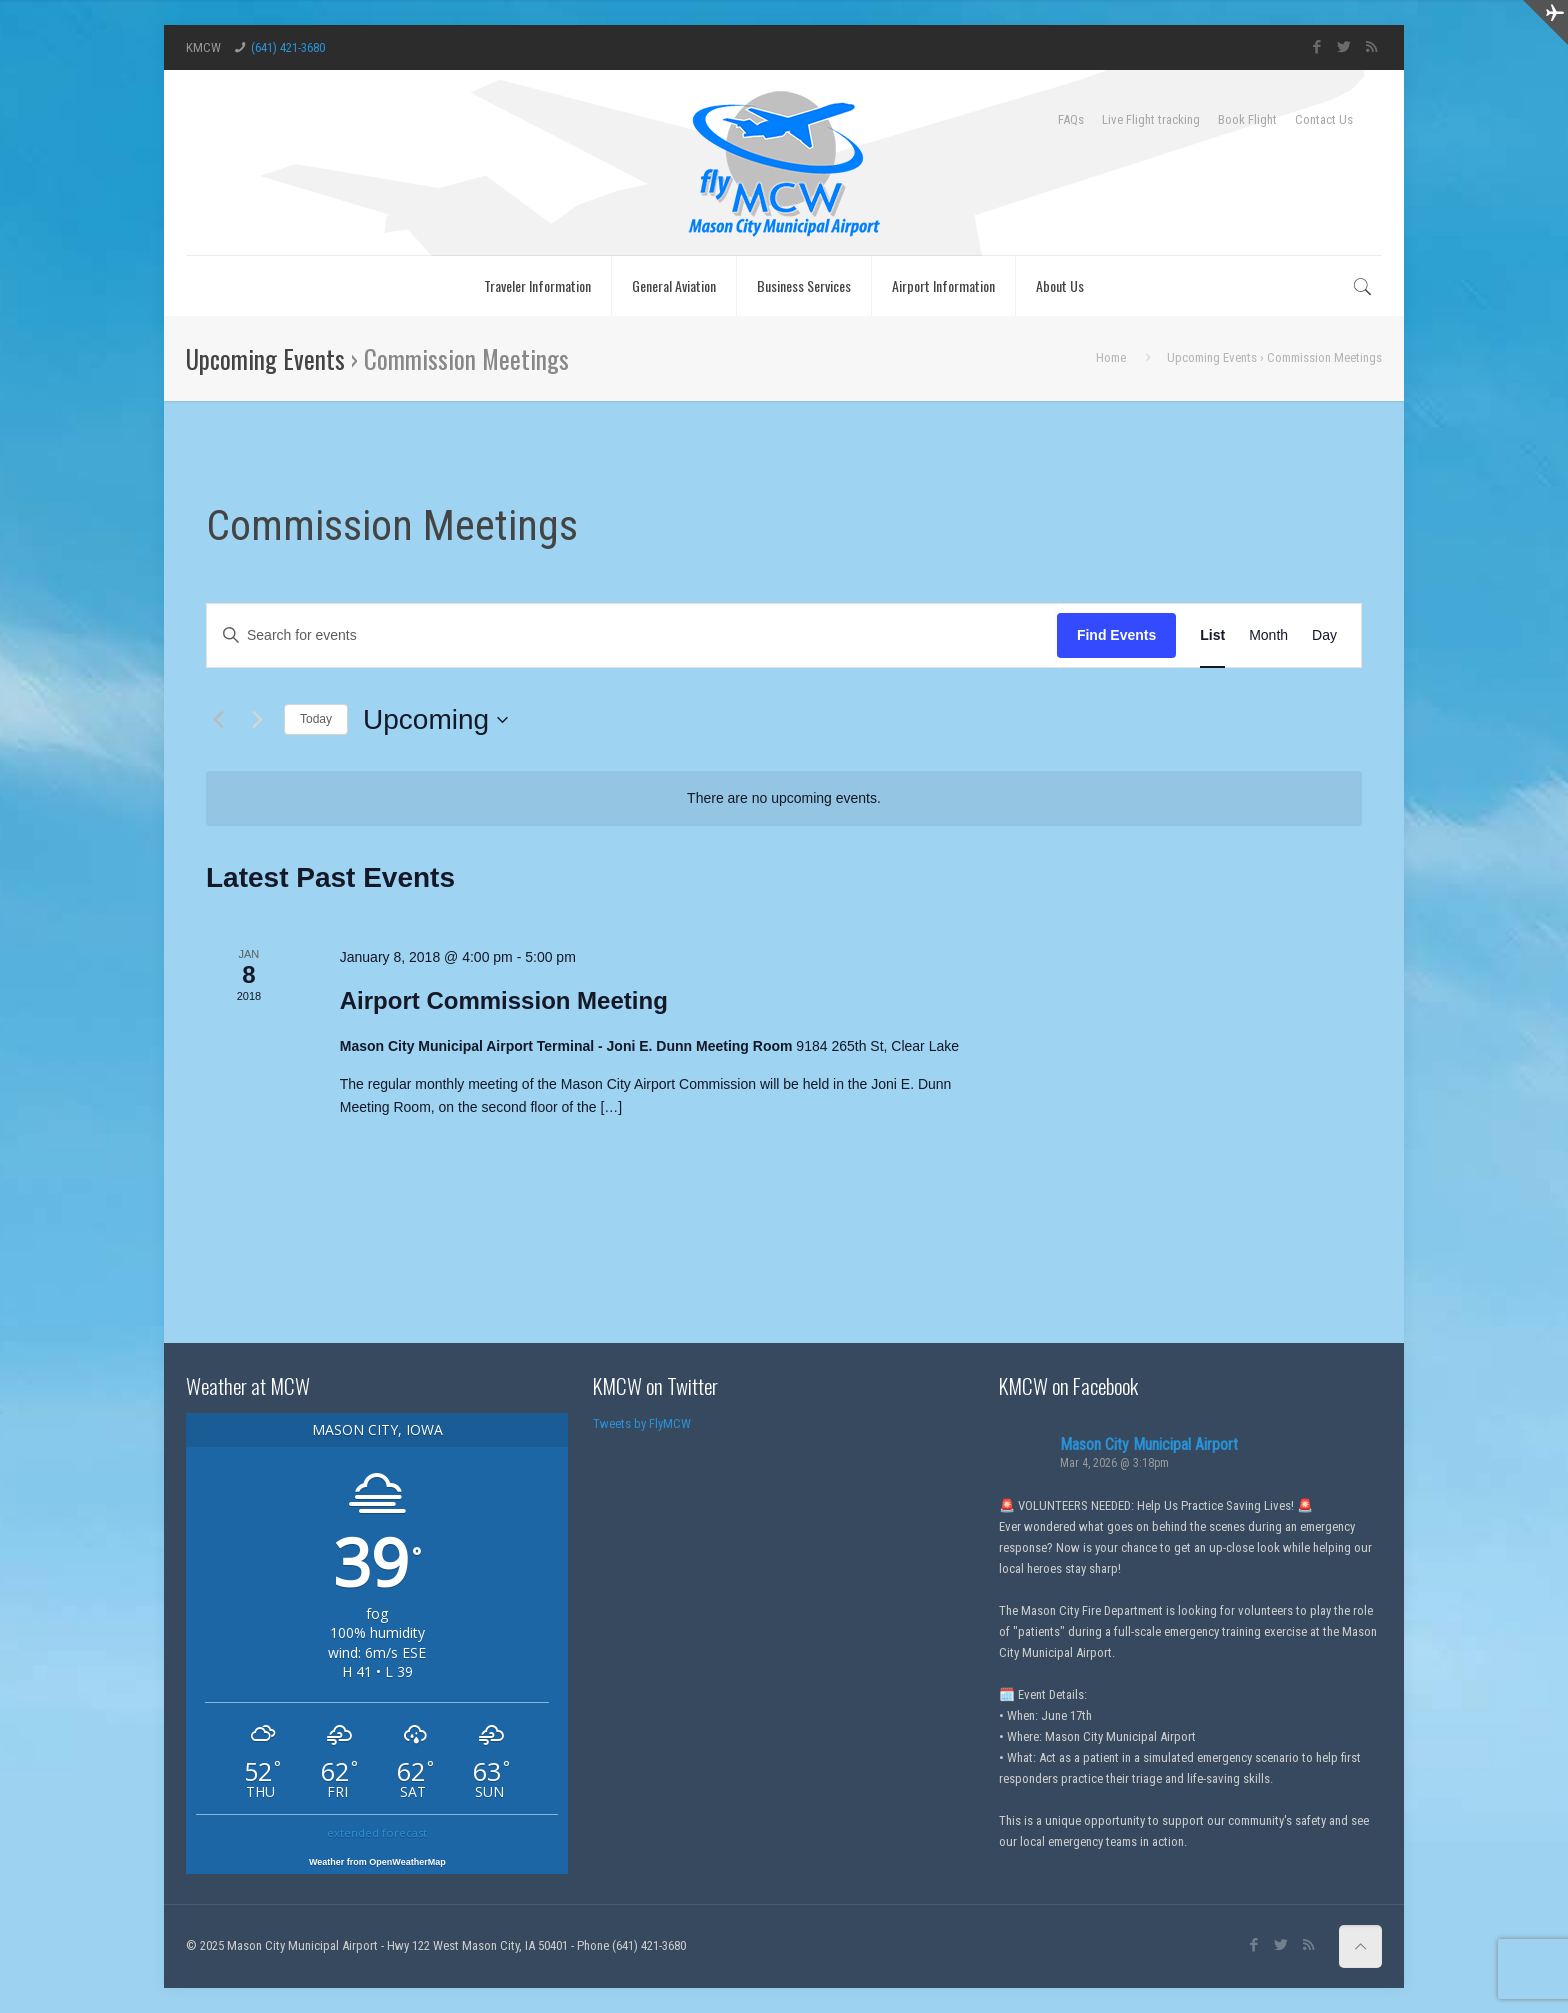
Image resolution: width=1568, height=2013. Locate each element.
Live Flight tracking (1151, 119)
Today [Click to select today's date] (316, 719)
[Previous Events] (218, 720)
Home (1111, 357)
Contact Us (1324, 119)
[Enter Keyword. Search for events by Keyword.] (632, 635)
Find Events (1116, 635)
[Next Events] (257, 720)
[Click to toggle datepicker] (435, 720)
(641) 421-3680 (288, 47)
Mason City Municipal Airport (1149, 1444)
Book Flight (1247, 119)
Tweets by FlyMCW (642, 1423)
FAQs (1071, 119)
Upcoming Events (265, 358)
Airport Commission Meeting (504, 1000)
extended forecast (377, 1832)
